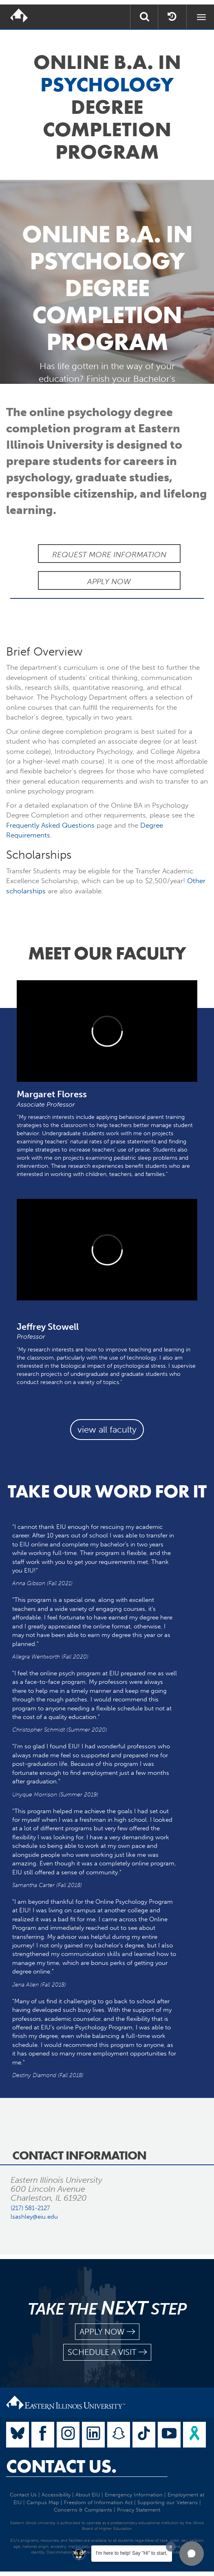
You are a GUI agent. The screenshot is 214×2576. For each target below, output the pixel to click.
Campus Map (42, 2502)
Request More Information (109, 554)
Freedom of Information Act (98, 2502)
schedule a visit (107, 2352)
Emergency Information (134, 2495)
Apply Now (109, 581)
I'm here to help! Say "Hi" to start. (132, 2553)
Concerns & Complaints (83, 2510)
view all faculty (107, 1429)
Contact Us (23, 2495)
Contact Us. (61, 2466)
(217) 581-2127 (30, 2208)
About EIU (87, 2495)
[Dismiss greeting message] (171, 2547)
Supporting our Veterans (167, 2502)
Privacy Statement (138, 2510)
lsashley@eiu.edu (34, 2216)
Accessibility (56, 2495)
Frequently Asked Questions (50, 825)
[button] (191, 2553)
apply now (107, 2332)
